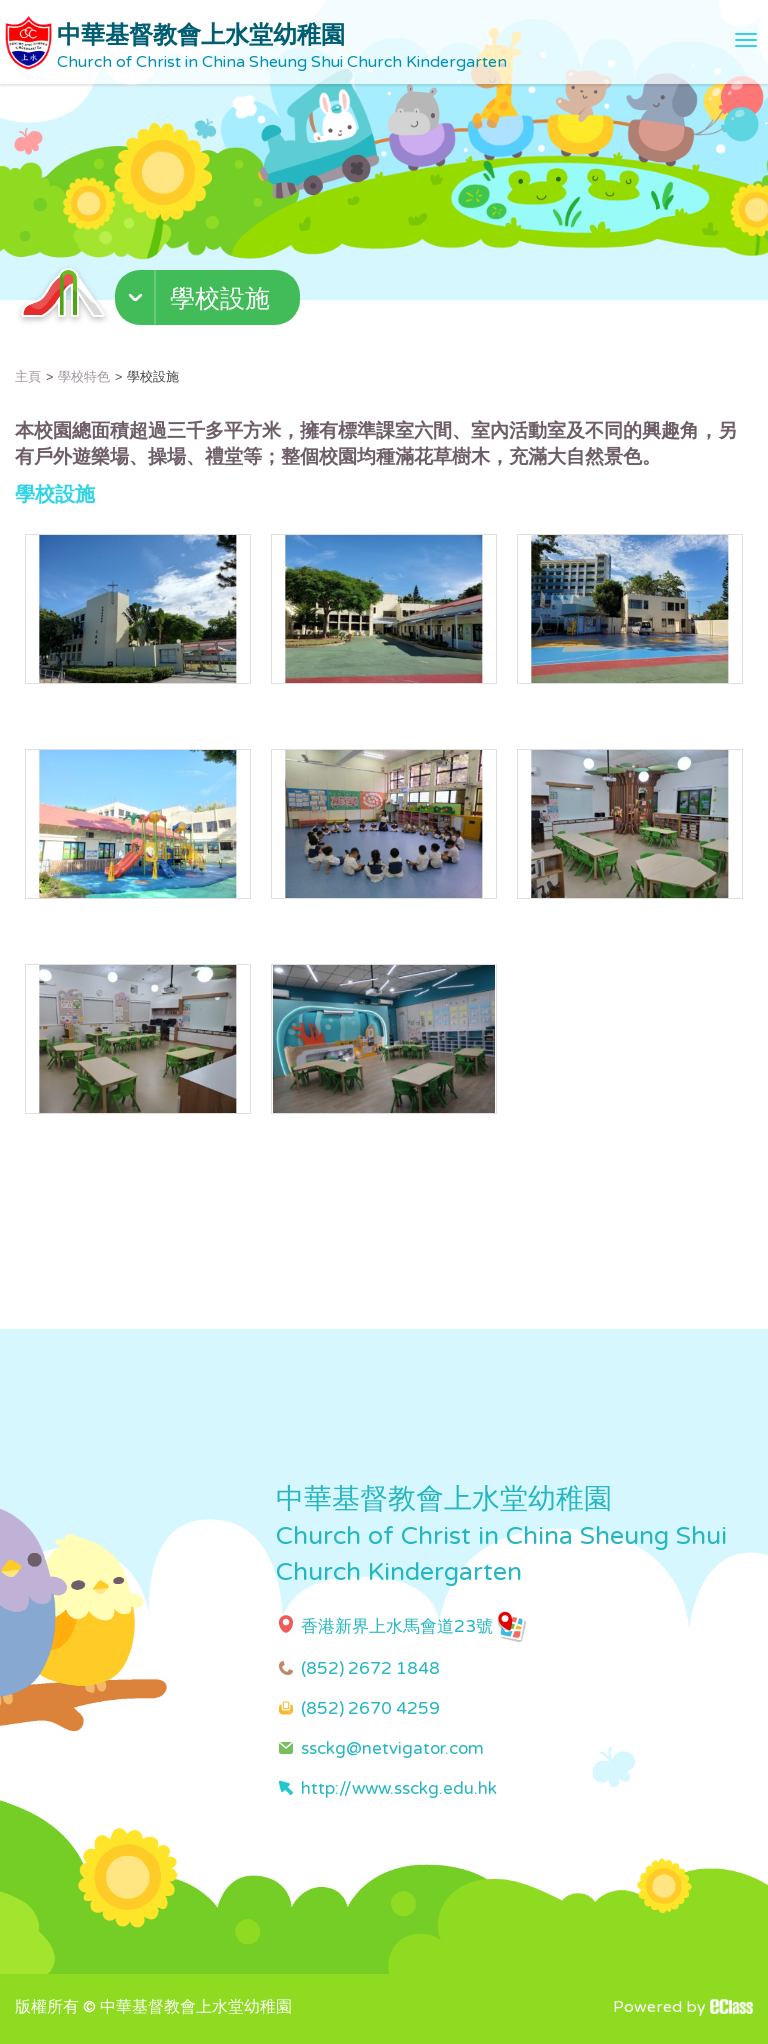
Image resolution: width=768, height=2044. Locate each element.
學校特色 (84, 377)
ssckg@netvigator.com (392, 1748)
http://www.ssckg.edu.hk (399, 1788)
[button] (210, 302)
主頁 (28, 377)
